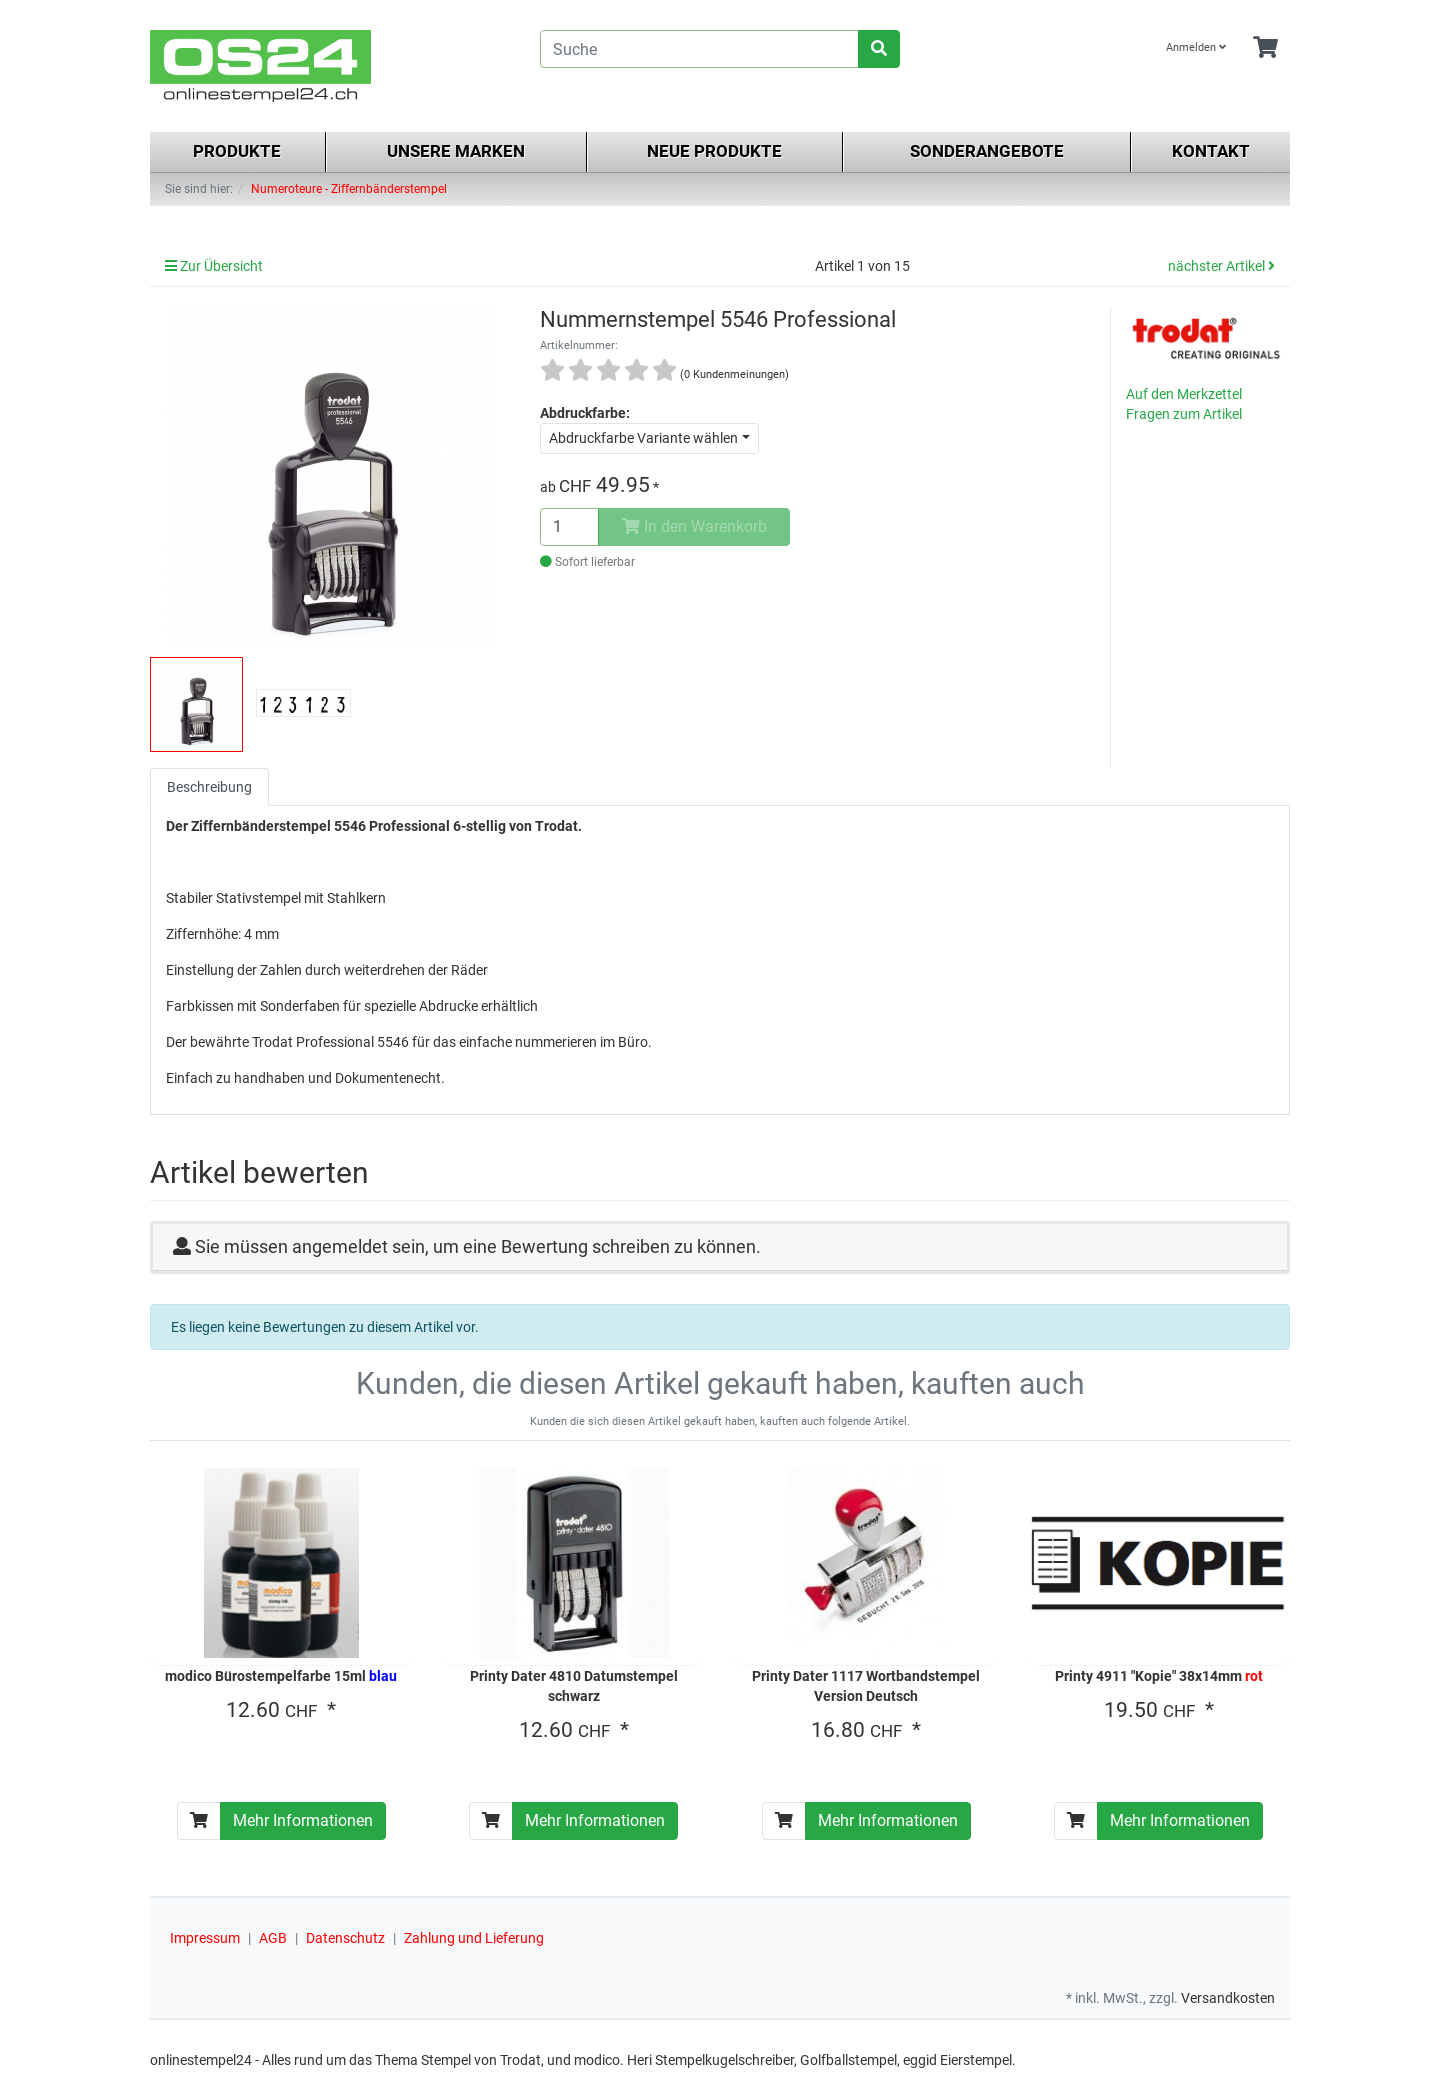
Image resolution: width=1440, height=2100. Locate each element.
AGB (273, 1938)
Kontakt (1211, 151)
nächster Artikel (1221, 266)
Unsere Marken (456, 151)
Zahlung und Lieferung (474, 1938)
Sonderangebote (987, 151)
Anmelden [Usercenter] (1196, 47)
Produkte (237, 151)
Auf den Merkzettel (1184, 394)
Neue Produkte (714, 151)
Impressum (205, 1938)
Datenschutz (345, 1938)
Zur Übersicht (214, 266)
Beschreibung (209, 787)
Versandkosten (1228, 1998)
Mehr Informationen (303, 1820)
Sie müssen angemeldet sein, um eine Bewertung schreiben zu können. (478, 1246)
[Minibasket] (1265, 48)
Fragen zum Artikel (1184, 414)
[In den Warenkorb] (199, 1821)
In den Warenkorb (694, 526)
